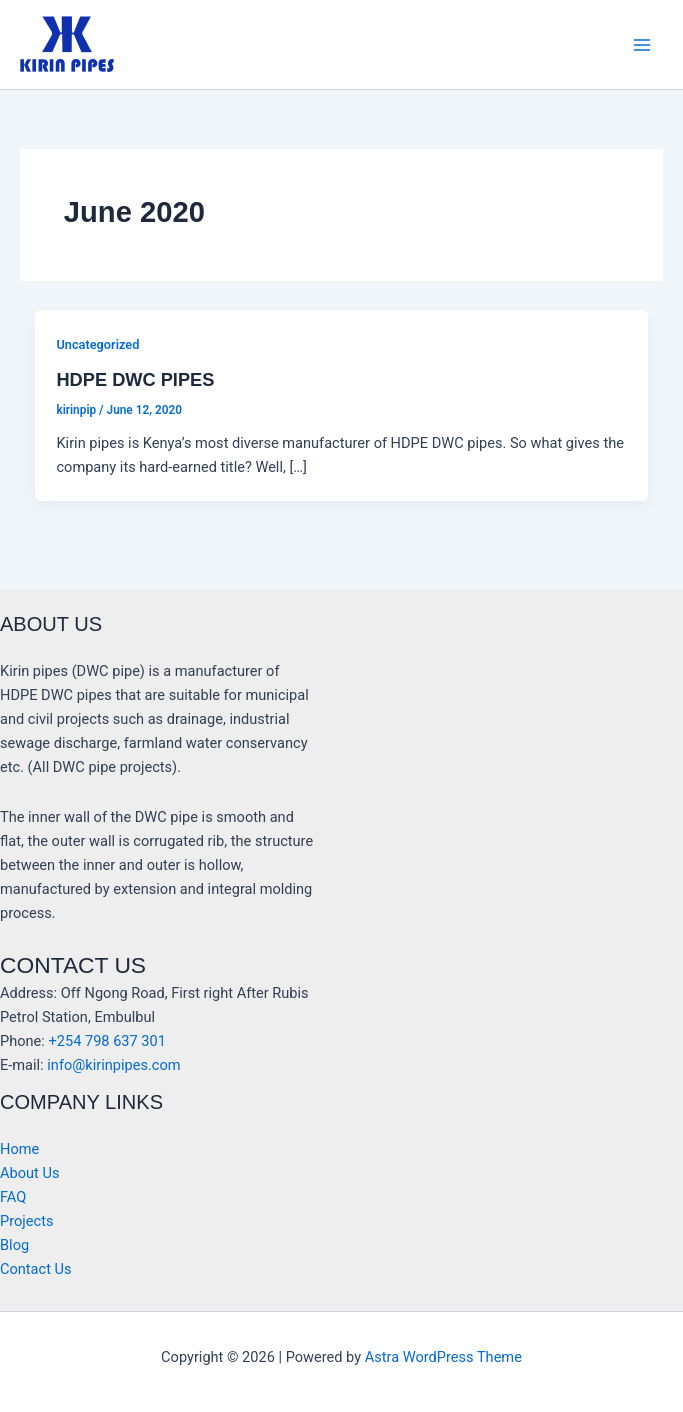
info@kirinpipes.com (113, 1065)
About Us (29, 1173)
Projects (26, 1221)
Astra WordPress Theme (443, 1357)
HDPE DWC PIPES (135, 379)
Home (19, 1149)
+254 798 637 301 (106, 1041)
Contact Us (36, 1269)
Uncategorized (97, 344)
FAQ (13, 1197)
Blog (14, 1245)
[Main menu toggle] (642, 45)
